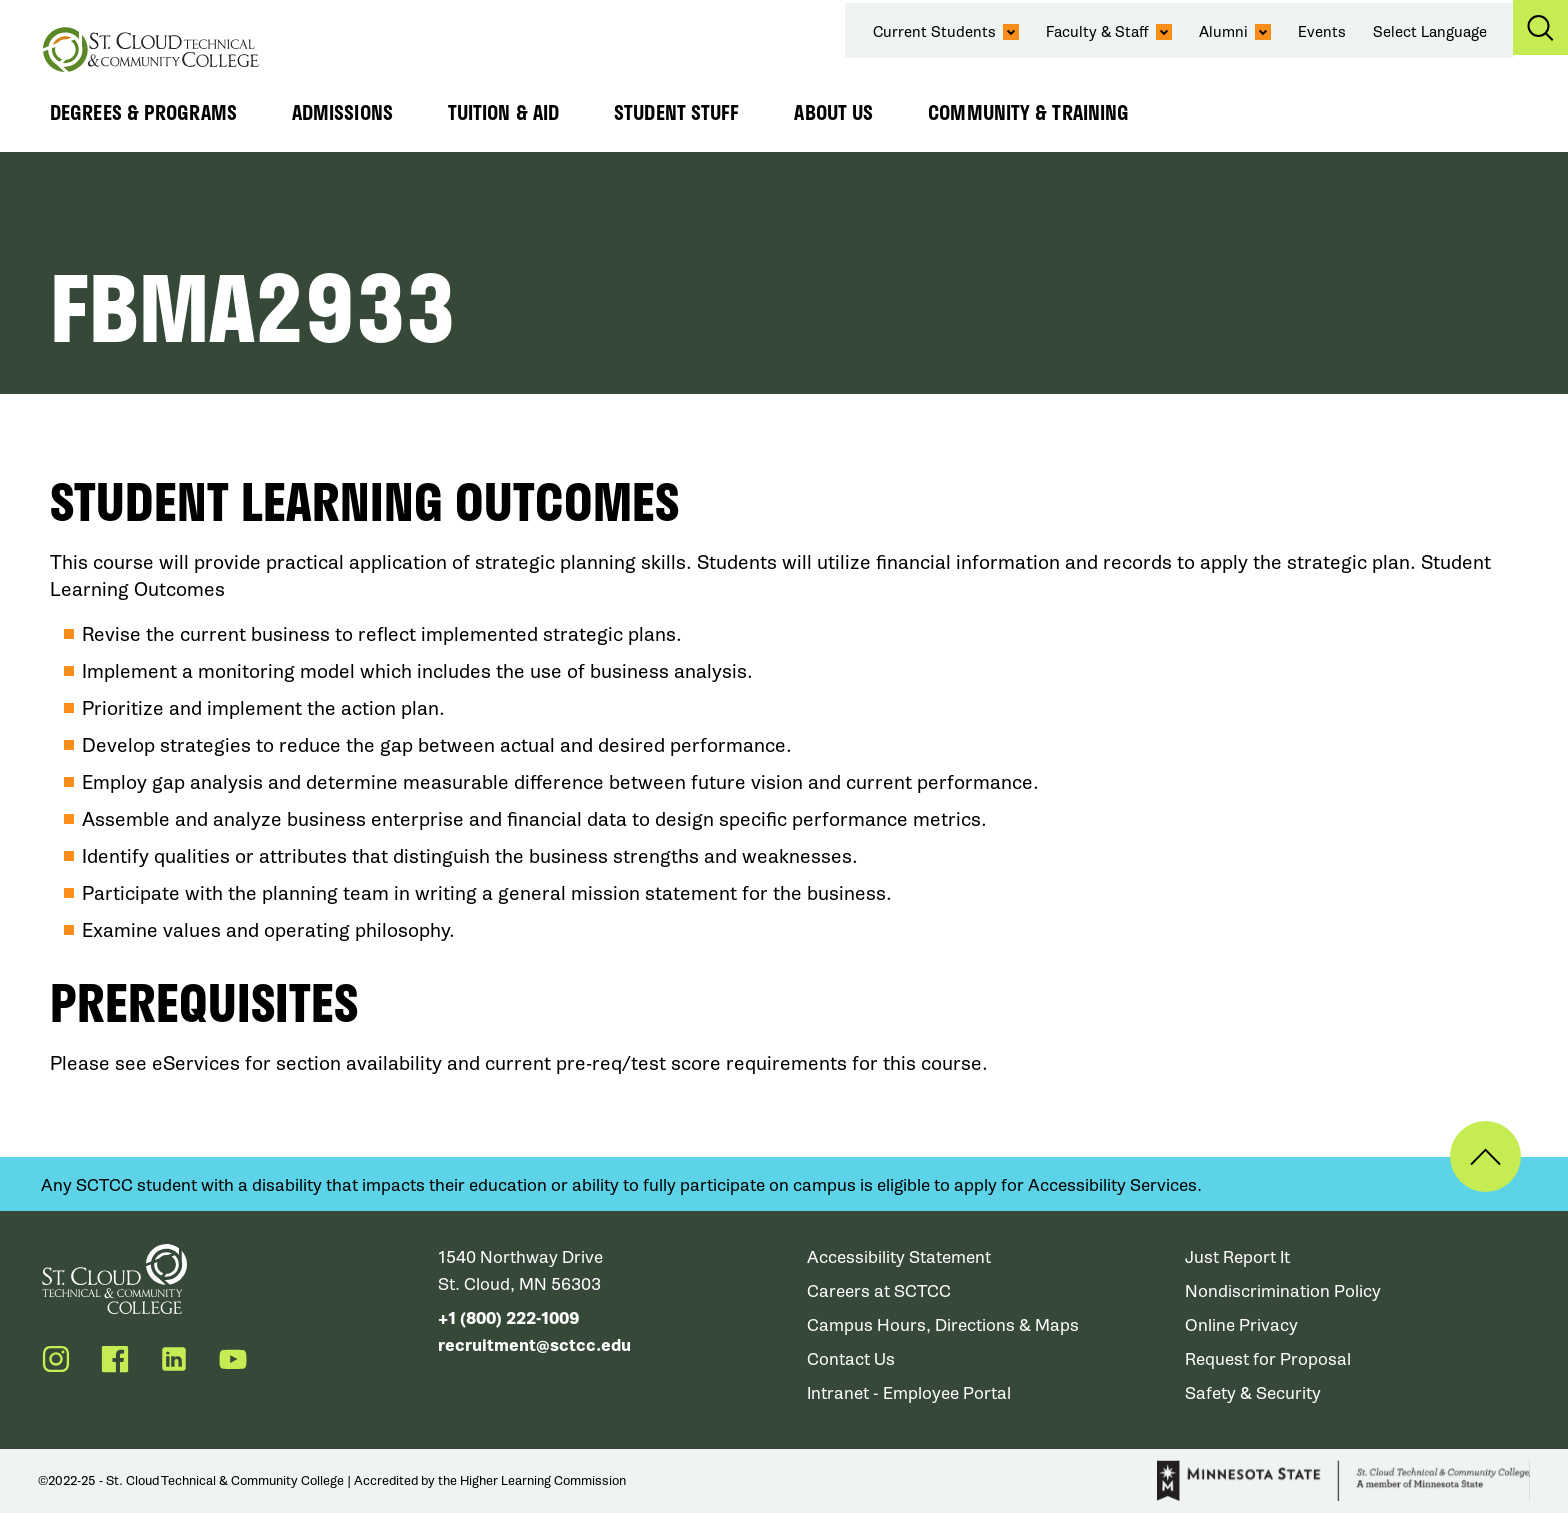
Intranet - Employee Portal (909, 1393)
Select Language (1430, 32)
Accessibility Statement (899, 1257)
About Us (833, 112)
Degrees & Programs (143, 112)
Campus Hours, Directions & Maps (943, 1325)
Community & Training (1028, 112)
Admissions (342, 112)
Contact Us (851, 1359)
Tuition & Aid (503, 112)
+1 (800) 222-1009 (508, 1318)
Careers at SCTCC (879, 1291)
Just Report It (1237, 1257)
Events (1322, 32)
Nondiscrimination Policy (1283, 1291)
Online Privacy (1241, 1325)
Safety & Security (1253, 1393)
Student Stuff (676, 112)
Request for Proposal (1268, 1359)
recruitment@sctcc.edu (534, 1345)
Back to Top (1485, 1156)
